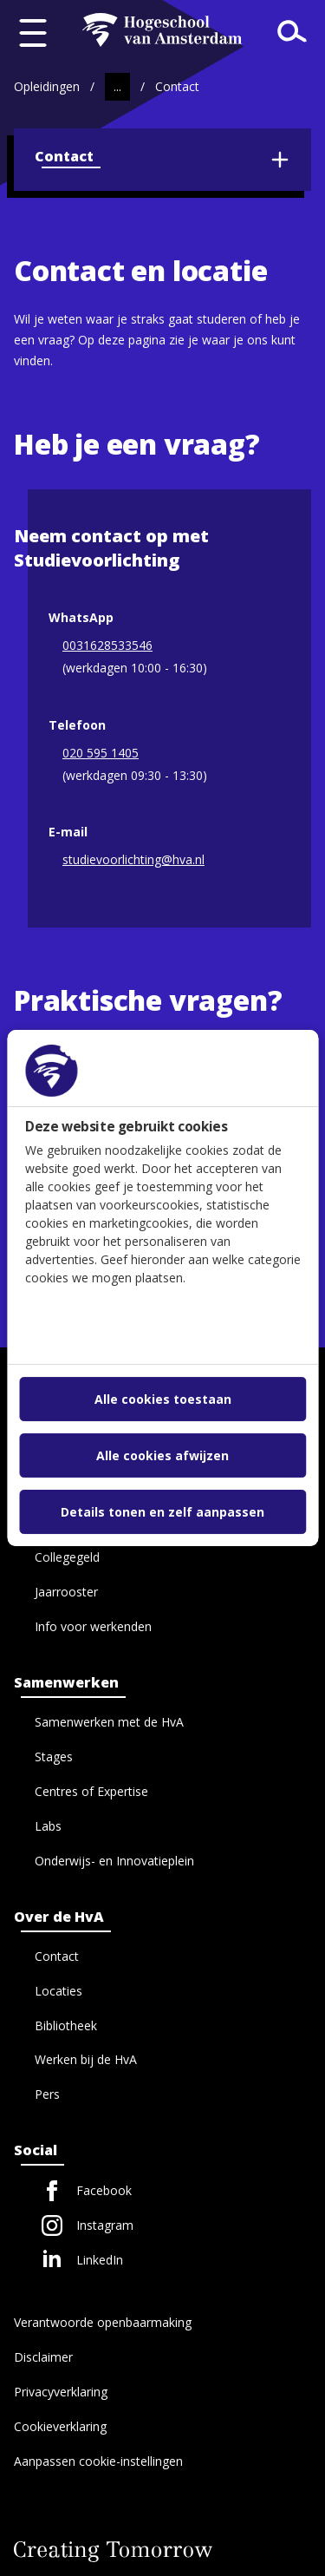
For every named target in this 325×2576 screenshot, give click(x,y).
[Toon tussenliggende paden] (117, 87)
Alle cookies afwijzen (162, 1455)
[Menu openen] (33, 33)
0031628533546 (107, 646)
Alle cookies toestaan (162, 1399)
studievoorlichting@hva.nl (133, 860)
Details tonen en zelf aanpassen (162, 1512)
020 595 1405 (100, 754)
